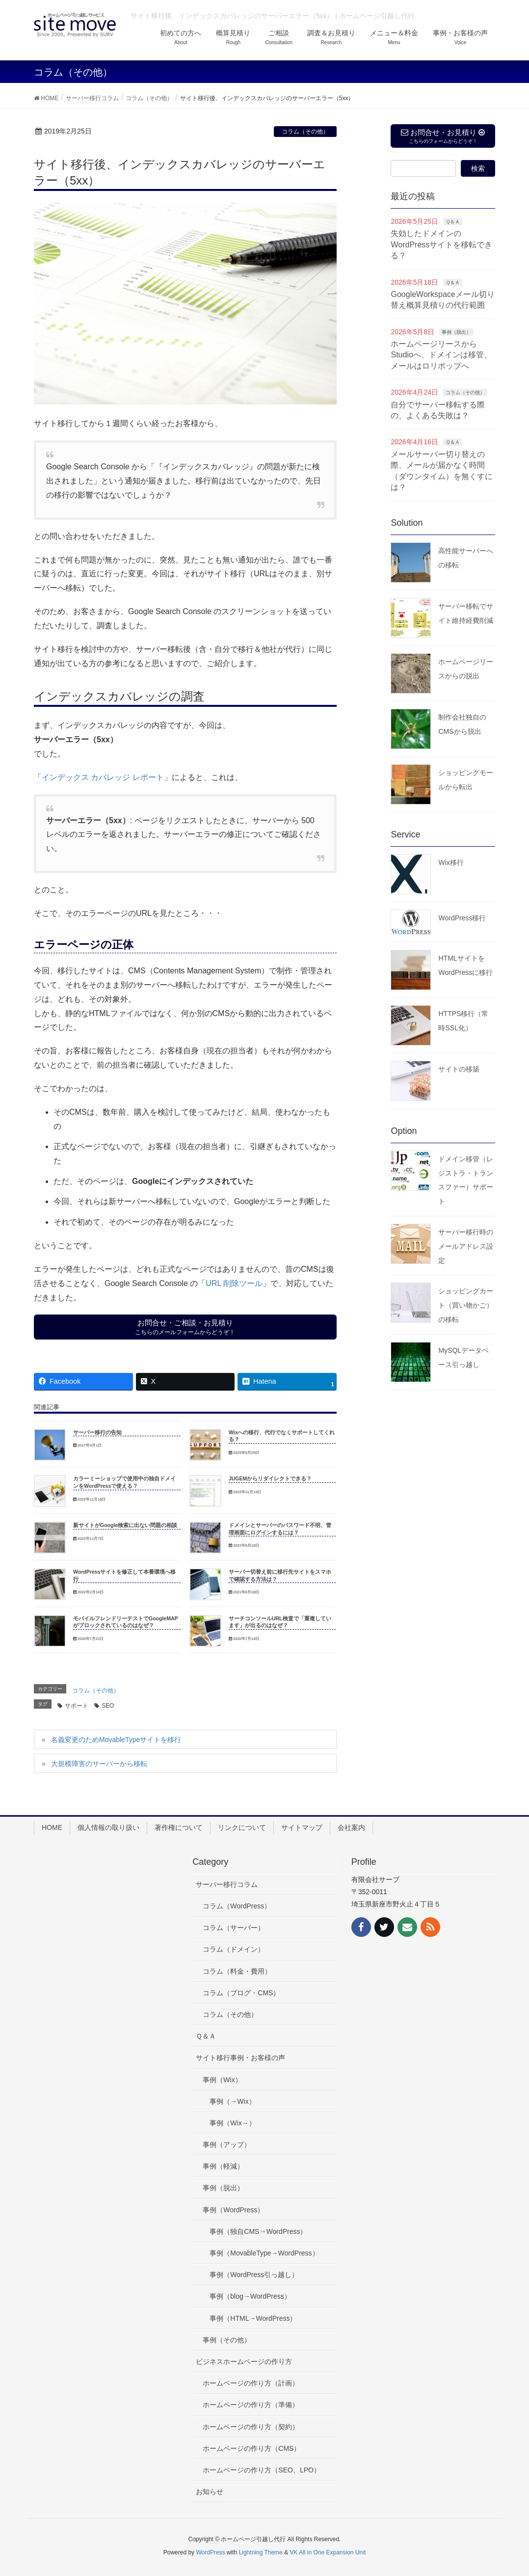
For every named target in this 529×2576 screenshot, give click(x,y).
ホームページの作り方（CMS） (251, 2448)
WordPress (210, 2552)
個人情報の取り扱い (108, 1827)
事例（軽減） (223, 2166)
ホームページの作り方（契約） (251, 2427)
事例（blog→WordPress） (250, 2296)
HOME (52, 1827)
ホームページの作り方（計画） (251, 2383)
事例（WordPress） (233, 2210)
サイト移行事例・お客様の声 (240, 2058)
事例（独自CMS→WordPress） (258, 2231)
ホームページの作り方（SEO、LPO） (261, 2470)
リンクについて (242, 1827)
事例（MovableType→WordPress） (264, 2253)
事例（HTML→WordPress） (253, 2318)
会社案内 (351, 1827)
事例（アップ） (227, 2144)
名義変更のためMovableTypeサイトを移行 (116, 1740)
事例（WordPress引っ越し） (254, 2275)
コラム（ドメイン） (233, 1949)
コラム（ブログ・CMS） (241, 1993)
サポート (76, 1705)
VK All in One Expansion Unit (328, 2552)
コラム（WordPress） (237, 1906)
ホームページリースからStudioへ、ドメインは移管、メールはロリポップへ (441, 355)
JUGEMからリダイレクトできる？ (270, 1478)
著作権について (179, 1827)
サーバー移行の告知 (97, 1432)
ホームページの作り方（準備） (251, 2405)
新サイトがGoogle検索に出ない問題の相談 (125, 1525)
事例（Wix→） (232, 2123)
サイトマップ (301, 1827)
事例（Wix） (222, 2080)
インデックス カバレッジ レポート (103, 777)
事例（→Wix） (232, 2101)
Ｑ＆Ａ (453, 221)
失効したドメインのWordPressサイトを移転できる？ (441, 244)
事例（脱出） (456, 332)
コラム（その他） (305, 131)
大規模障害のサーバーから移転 (99, 1764)
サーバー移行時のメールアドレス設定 (465, 1246)
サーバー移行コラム (227, 1884)
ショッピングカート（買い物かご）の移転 (465, 1305)
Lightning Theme (261, 2552)
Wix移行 (450, 862)
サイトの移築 (458, 1069)
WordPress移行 (462, 918)
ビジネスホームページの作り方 (244, 2361)
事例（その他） (227, 2340)
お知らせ (209, 2492)
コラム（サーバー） (233, 1928)
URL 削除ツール (234, 1283)
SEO (108, 1705)
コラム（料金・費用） (237, 1971)
